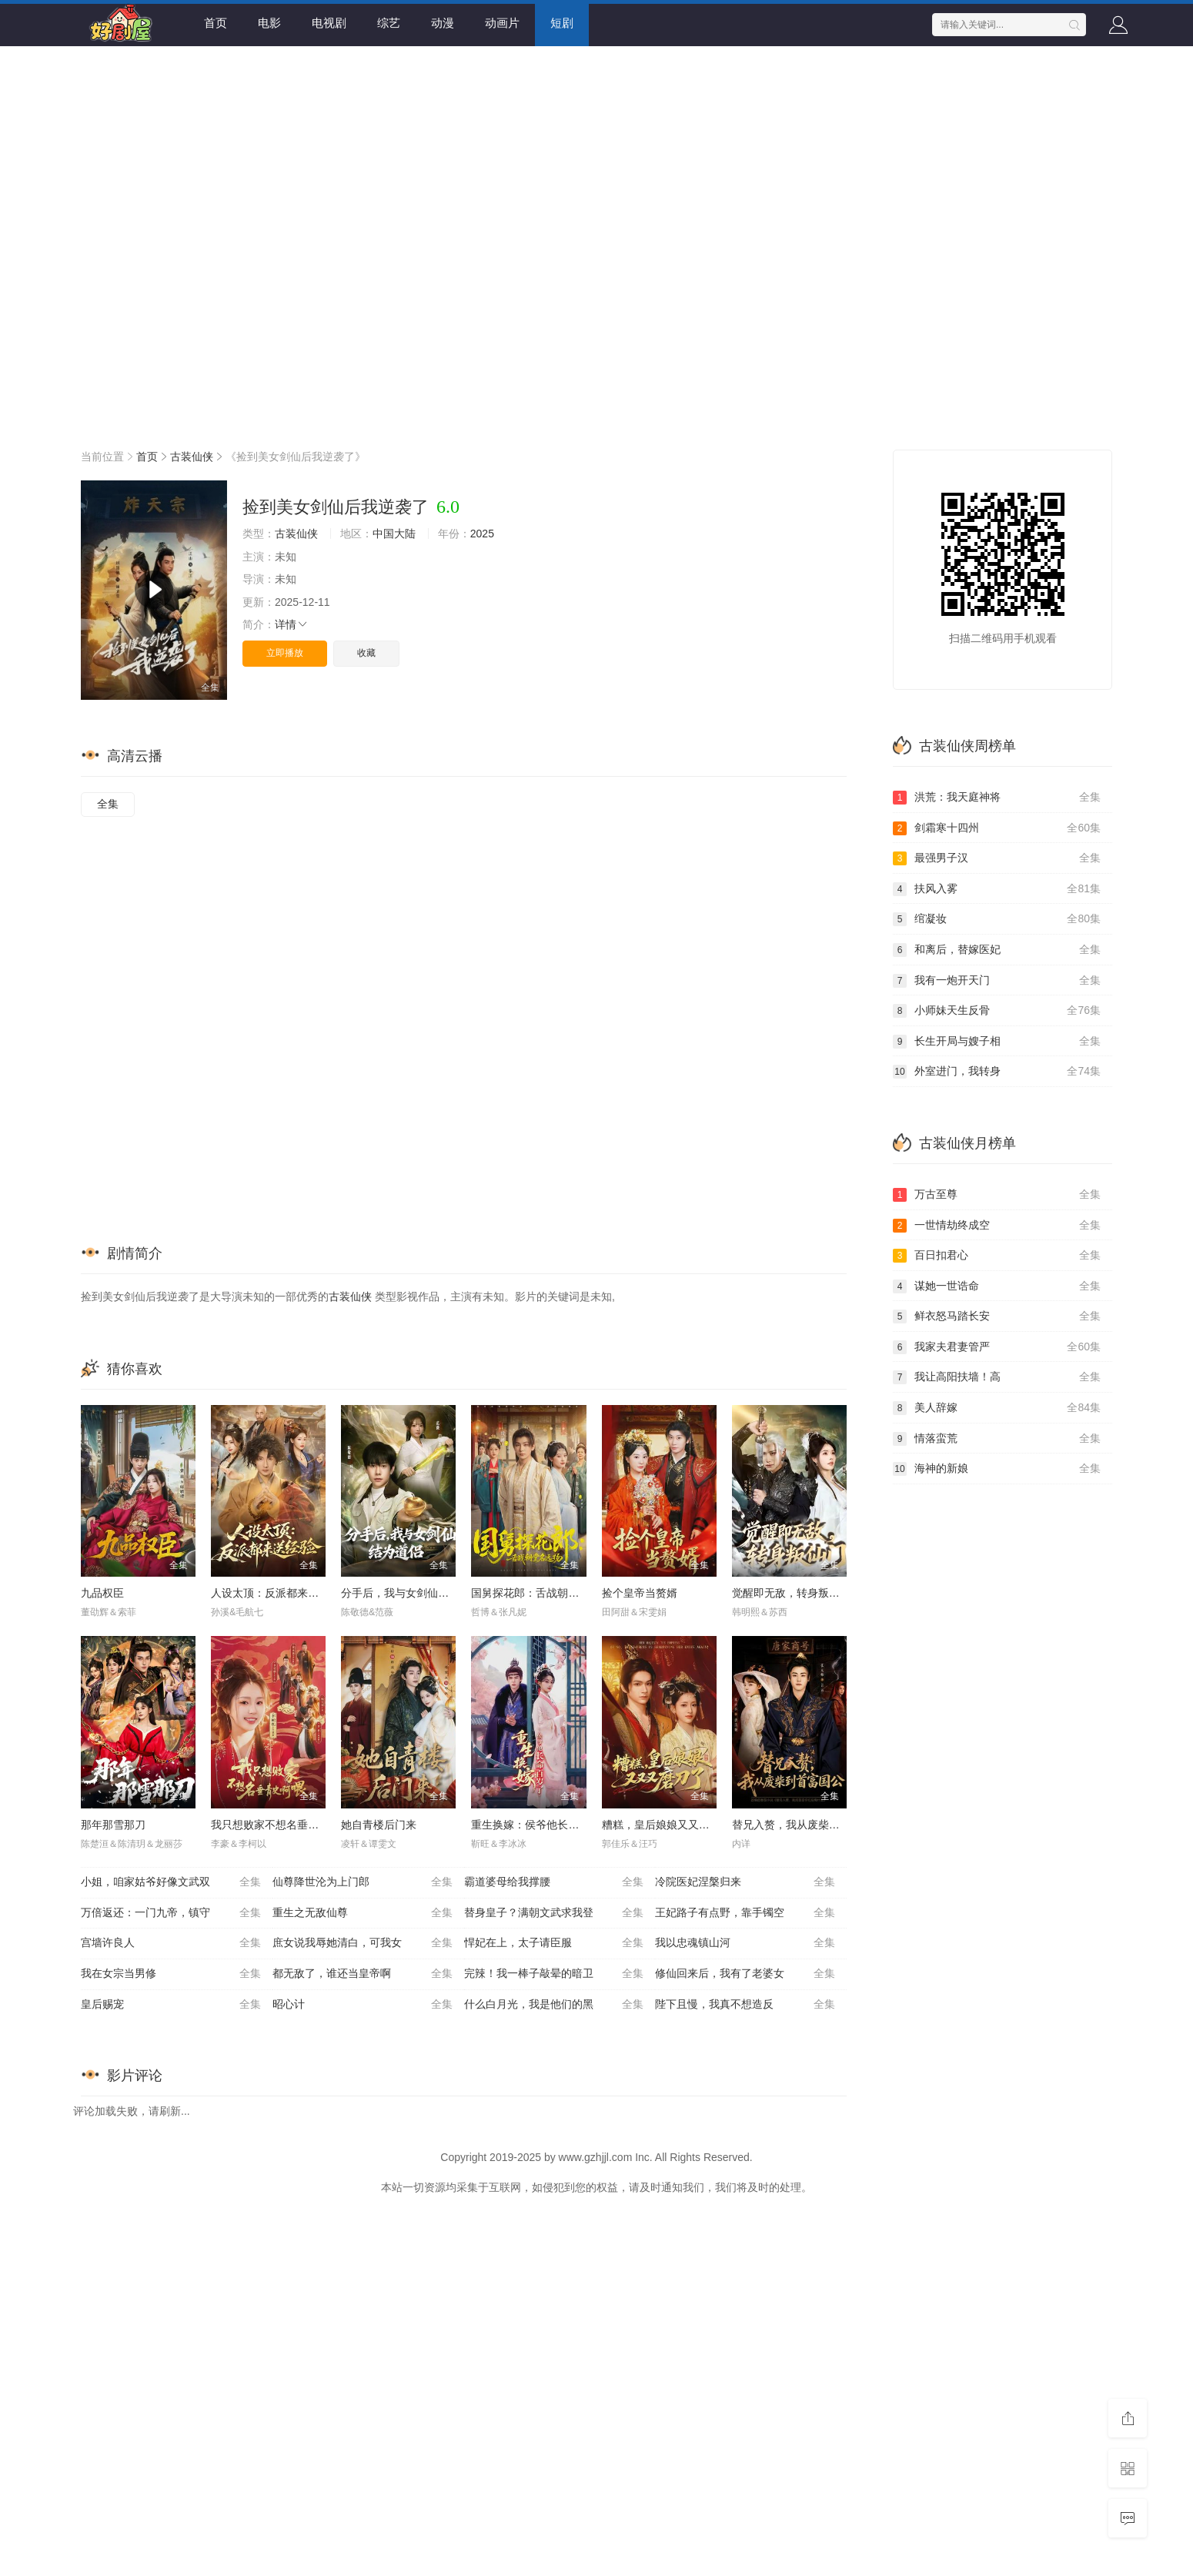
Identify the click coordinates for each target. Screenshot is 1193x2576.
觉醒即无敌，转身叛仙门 (791, 1593)
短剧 (561, 22)
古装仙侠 (191, 456)
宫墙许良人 (171, 1943)
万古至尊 (997, 1195)
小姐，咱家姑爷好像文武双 (171, 1882)
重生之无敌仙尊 (362, 1913)
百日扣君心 (997, 1255)
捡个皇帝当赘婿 (639, 1593)
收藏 (366, 652)
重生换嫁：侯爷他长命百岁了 (541, 1824)
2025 (482, 533)
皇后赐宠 (171, 2004)
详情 (292, 624)
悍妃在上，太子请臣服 (554, 1943)
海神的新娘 (997, 1469)
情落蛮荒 (997, 1439)
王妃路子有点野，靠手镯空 (745, 1913)
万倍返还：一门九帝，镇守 (171, 1913)
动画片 (502, 22)
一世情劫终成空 (997, 1225)
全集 (108, 804)
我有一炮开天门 (997, 981)
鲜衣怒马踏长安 (997, 1316)
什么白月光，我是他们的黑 (554, 2004)
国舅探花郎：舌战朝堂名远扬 (541, 1593)
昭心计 (362, 2004)
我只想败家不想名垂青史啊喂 (281, 1824)
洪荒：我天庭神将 (997, 797)
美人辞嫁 (997, 1408)
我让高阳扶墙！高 (997, 1377)
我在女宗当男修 (171, 1974)
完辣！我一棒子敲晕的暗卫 (554, 1974)
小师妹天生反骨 (997, 1011)
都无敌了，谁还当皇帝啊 (362, 1974)
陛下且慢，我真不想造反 (745, 2004)
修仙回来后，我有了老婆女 (745, 1974)
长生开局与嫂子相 (997, 1041)
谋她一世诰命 (997, 1286)
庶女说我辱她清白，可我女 (362, 1943)
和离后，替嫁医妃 (997, 950)
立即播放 (284, 652)
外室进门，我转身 (997, 1071)
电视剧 (329, 22)
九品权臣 (102, 1593)
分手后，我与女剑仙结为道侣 (411, 1593)
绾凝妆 (997, 919)
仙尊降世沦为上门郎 (362, 1882)
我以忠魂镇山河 (745, 1943)
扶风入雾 (997, 889)
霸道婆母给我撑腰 (554, 1882)
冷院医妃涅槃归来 (745, 1882)
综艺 (388, 22)
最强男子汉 (997, 858)
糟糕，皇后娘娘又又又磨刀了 (672, 1824)
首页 (215, 22)
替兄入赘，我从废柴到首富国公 (807, 1824)
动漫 (442, 22)
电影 (269, 22)
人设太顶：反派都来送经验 (275, 1593)
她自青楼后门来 (378, 1824)
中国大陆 (394, 533)
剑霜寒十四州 (997, 828)
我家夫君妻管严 (997, 1347)
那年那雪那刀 (113, 1824)
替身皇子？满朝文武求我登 (554, 1913)
